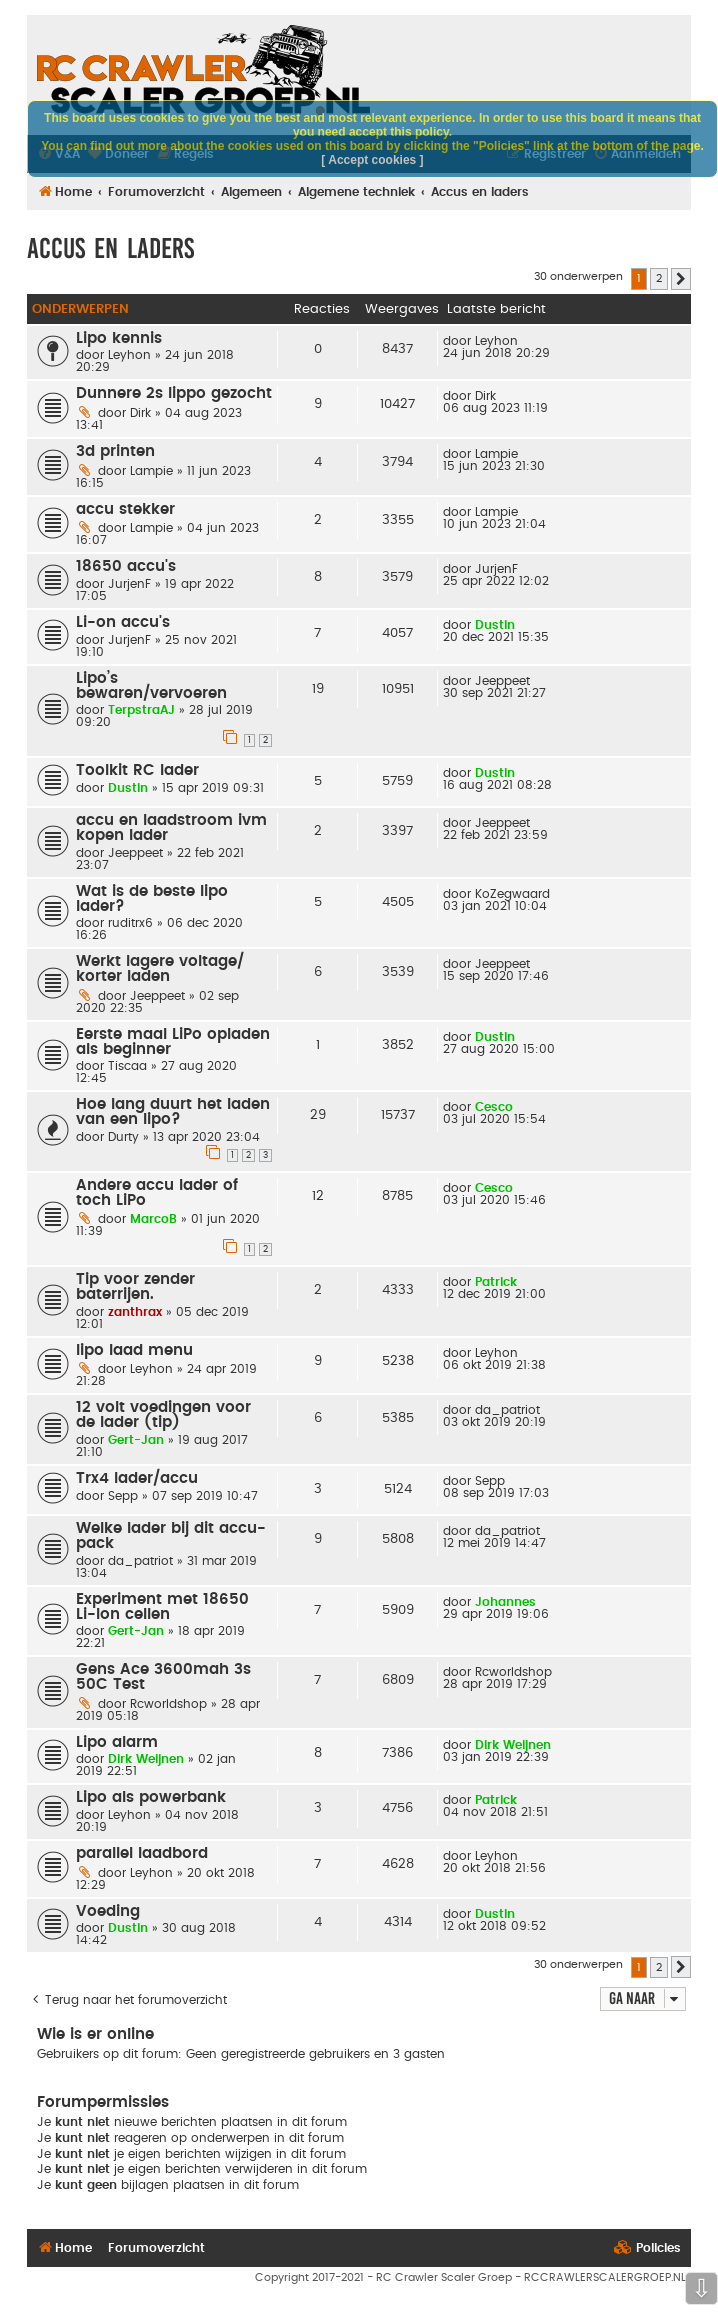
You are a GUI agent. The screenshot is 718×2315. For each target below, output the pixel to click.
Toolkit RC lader (137, 770)
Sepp (123, 1496)
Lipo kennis (119, 338)
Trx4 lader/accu (137, 1478)
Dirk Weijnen (146, 1759)
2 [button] (659, 278)
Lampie (151, 471)
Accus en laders (110, 248)
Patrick (496, 1282)
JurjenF (129, 584)
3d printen (115, 451)
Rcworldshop (168, 1704)
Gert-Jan (136, 1440)
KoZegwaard (512, 894)
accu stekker (125, 509)
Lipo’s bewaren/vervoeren (151, 686)
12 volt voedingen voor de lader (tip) (163, 1415)
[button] (681, 279)
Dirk (140, 413)
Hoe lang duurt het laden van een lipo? (173, 1112)
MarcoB (153, 1219)
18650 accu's (126, 566)
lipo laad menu (134, 1350)
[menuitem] (647, 2248)
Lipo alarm (117, 1742)
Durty (123, 1137)
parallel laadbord (142, 1853)
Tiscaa (127, 1066)
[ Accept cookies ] (372, 160)
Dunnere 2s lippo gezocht (174, 393)
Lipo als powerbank (151, 1797)
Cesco (494, 1107)
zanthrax (135, 1312)
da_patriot (507, 1410)
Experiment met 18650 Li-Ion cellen (162, 1607)
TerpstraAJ (141, 710)
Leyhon (129, 355)
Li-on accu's (123, 622)
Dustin (495, 625)
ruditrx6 (130, 923)
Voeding (108, 1911)
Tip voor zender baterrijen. (135, 1287)
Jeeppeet (502, 681)
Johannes (505, 1602)
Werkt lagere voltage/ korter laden (160, 969)
